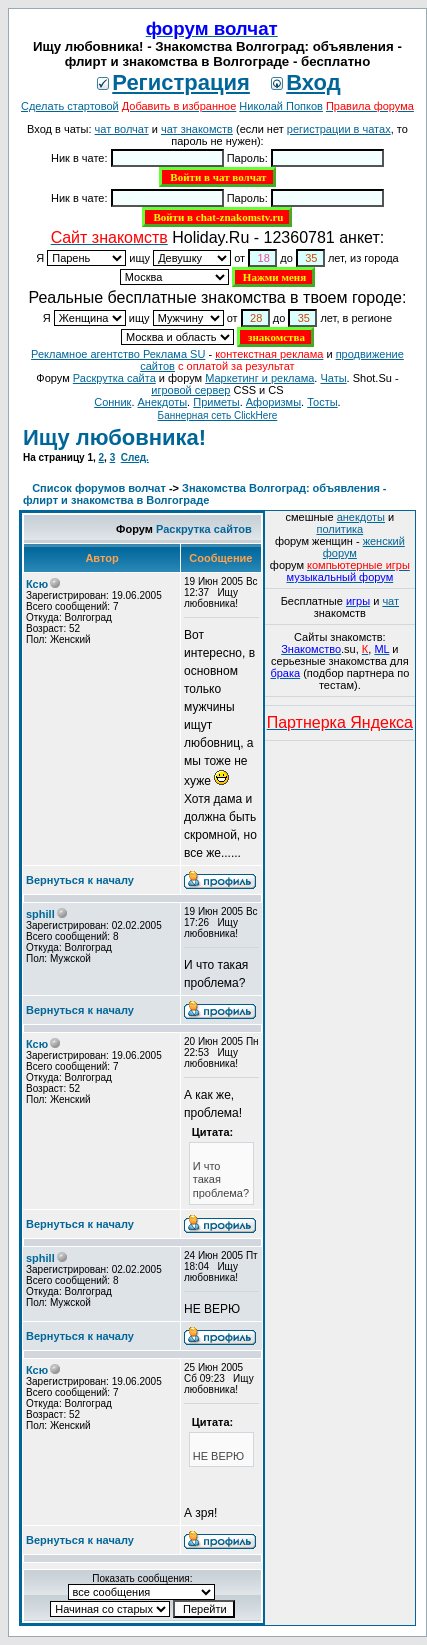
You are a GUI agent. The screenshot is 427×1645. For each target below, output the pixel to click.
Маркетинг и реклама (259, 378)
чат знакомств (197, 129)
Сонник (112, 402)
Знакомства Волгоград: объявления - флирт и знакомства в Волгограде (205, 494)
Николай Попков (281, 106)
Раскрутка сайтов (204, 529)
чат (390, 601)
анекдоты (361, 517)
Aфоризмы (273, 402)
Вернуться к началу (80, 880)
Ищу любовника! (114, 437)
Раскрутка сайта (114, 378)
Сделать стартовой (70, 106)
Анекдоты (163, 402)
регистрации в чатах (339, 129)
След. (135, 457)
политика (339, 529)
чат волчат (122, 129)
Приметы (216, 402)
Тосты (322, 402)
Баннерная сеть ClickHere (218, 415)
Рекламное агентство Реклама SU (118, 354)
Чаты (333, 378)
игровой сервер (190, 390)
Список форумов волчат (99, 488)
